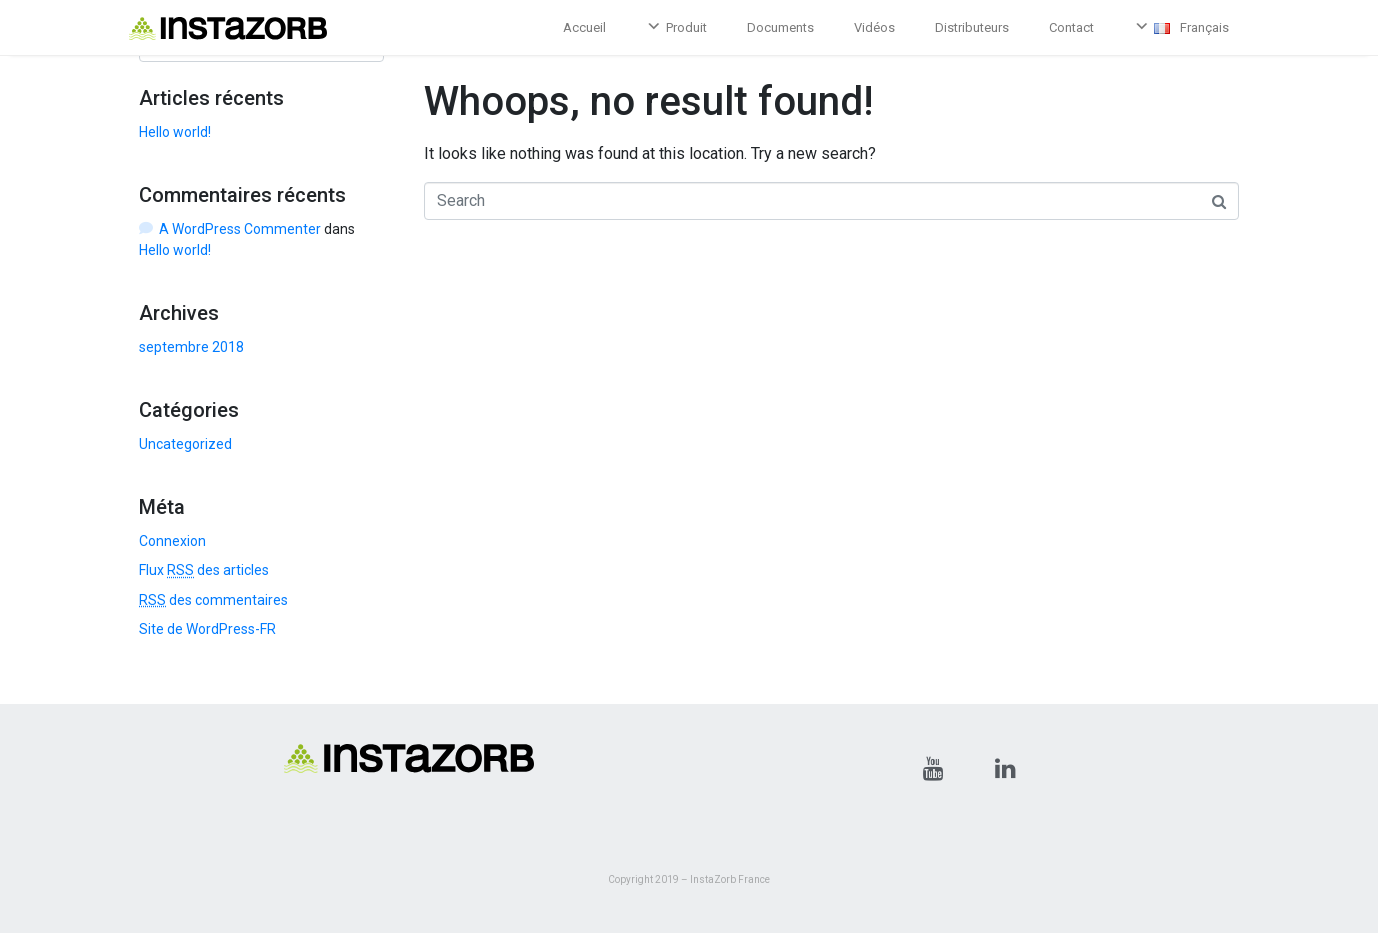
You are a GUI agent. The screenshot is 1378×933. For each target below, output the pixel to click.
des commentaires (213, 600)
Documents (780, 27)
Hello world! (175, 132)
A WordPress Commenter (240, 229)
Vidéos (874, 27)
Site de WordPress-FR (207, 629)
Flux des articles (204, 570)
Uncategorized (185, 444)
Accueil (584, 27)
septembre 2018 (191, 347)
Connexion (172, 541)
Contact (1071, 27)
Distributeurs (972, 27)
